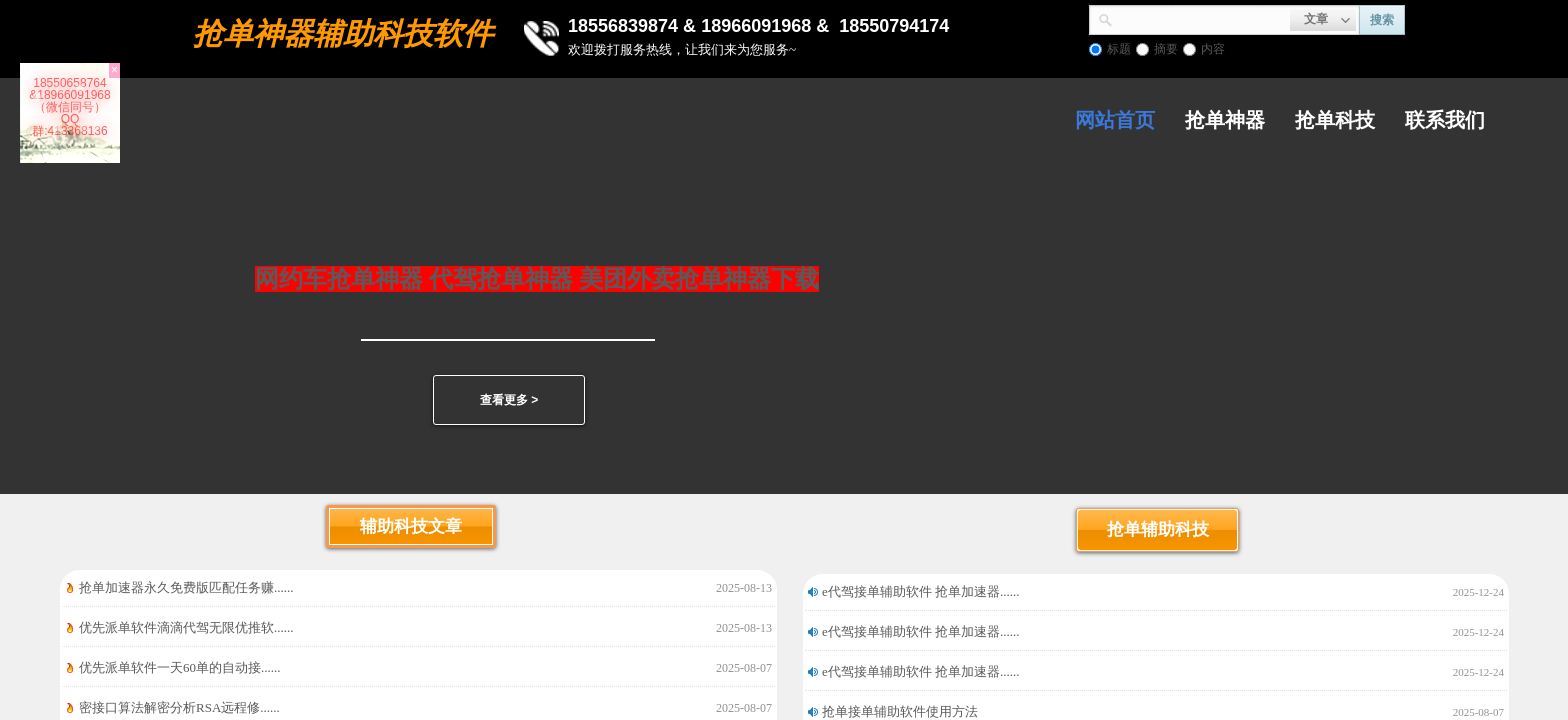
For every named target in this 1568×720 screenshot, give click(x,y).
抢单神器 (1225, 120)
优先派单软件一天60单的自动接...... (180, 667)
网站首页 (1115, 120)
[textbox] (1201, 18)
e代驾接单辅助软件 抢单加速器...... (921, 591)
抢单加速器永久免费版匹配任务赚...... (186, 587)
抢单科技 (1335, 120)
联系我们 (1445, 120)
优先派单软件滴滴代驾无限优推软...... (186, 627)
